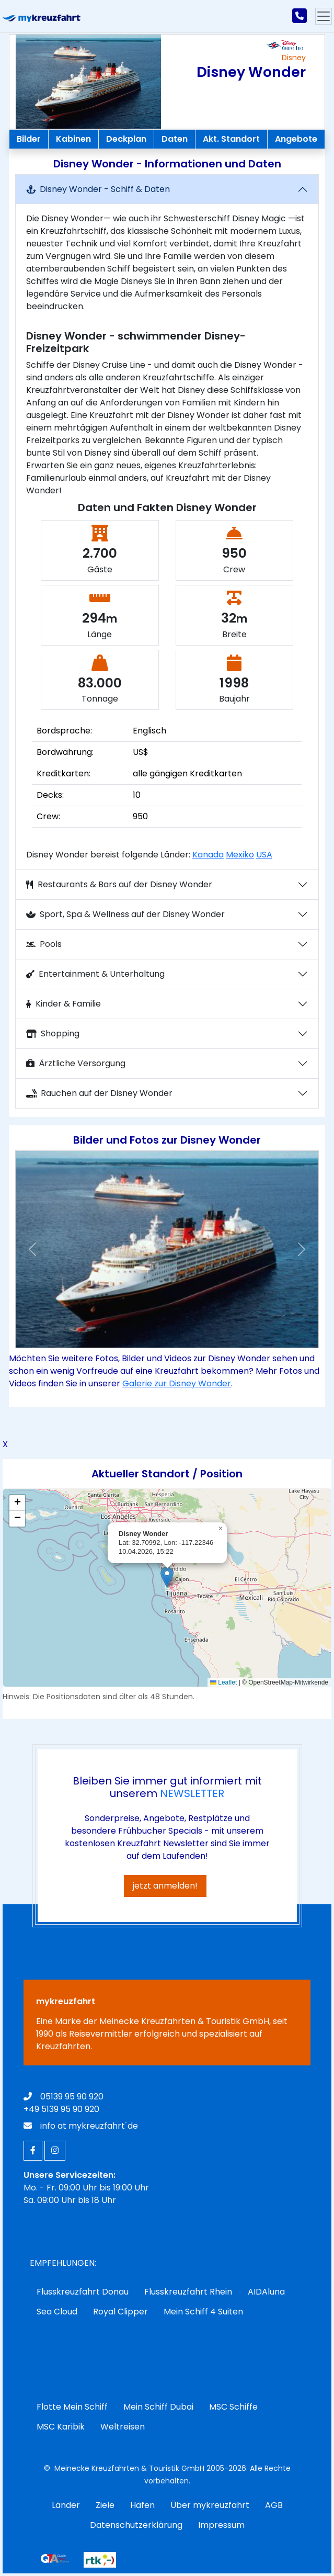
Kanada (208, 855)
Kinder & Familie (63, 1004)
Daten (175, 139)
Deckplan (126, 139)
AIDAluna (266, 2292)
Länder (66, 2505)
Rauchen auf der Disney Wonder (99, 1093)
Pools (44, 944)
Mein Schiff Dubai (158, 2407)
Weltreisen (122, 2427)
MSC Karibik (61, 2427)
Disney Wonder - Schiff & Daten (98, 189)
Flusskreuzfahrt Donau (83, 2292)
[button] (32, 1249)
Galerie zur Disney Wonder (176, 1383)
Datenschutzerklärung (136, 2525)
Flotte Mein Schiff (72, 2407)
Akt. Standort (231, 139)
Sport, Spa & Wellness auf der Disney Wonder (125, 914)
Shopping (52, 1033)
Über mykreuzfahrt (209, 2505)
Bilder (29, 139)
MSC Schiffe (233, 2407)
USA (264, 855)
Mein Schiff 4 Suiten (203, 2312)
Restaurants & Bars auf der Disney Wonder (119, 884)
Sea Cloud (57, 2312)
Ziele (105, 2505)
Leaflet (223, 1682)
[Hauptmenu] (323, 16)
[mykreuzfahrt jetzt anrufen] (299, 16)
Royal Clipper (120, 2312)
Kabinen (73, 139)
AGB (274, 2505)
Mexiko (240, 855)
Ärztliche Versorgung (75, 1063)
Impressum (221, 2525)
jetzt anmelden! (165, 1886)
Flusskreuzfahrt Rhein (188, 2292)
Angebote (296, 139)
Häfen (142, 2505)
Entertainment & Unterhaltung (95, 974)
